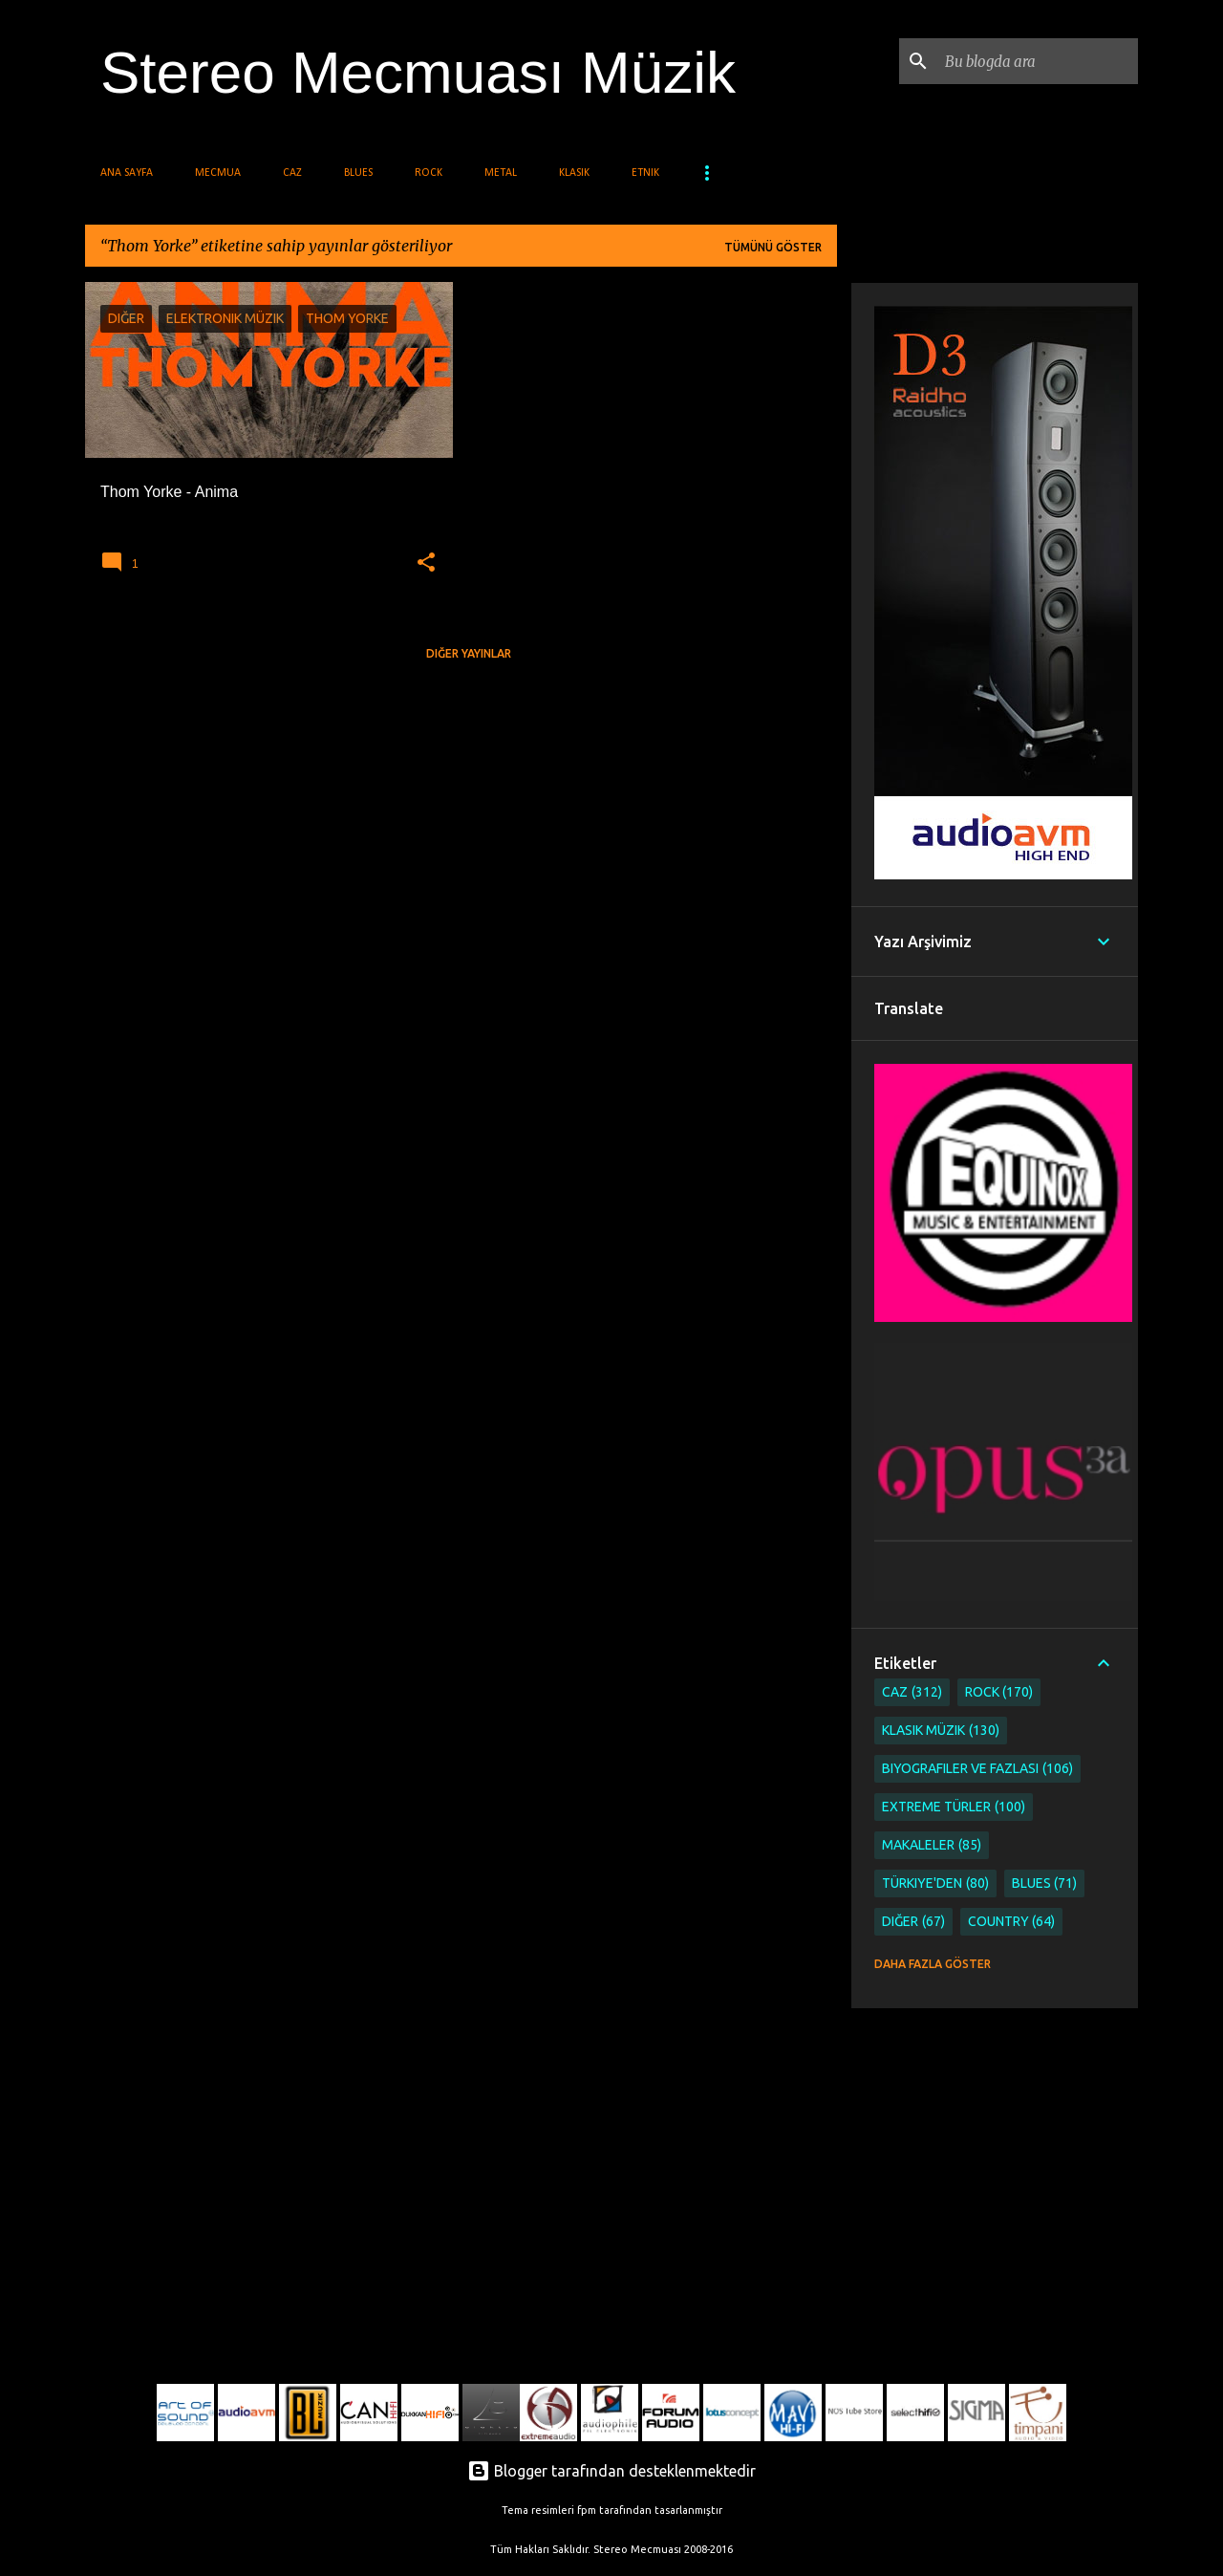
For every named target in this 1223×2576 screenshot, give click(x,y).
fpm (586, 2510)
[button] (426, 563)
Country (1012, 1922)
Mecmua (218, 173)
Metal (500, 173)
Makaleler (931, 1845)
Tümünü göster (773, 247)
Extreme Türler (953, 1807)
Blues (358, 173)
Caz (292, 173)
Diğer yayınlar (468, 653)
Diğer (913, 1922)
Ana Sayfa (126, 173)
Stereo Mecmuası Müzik (418, 72)
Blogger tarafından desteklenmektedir (611, 2470)
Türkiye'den (935, 1883)
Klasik (574, 173)
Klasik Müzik (940, 1731)
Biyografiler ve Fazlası (977, 1769)
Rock (428, 173)
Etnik (645, 173)
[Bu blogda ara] (1037, 61)
